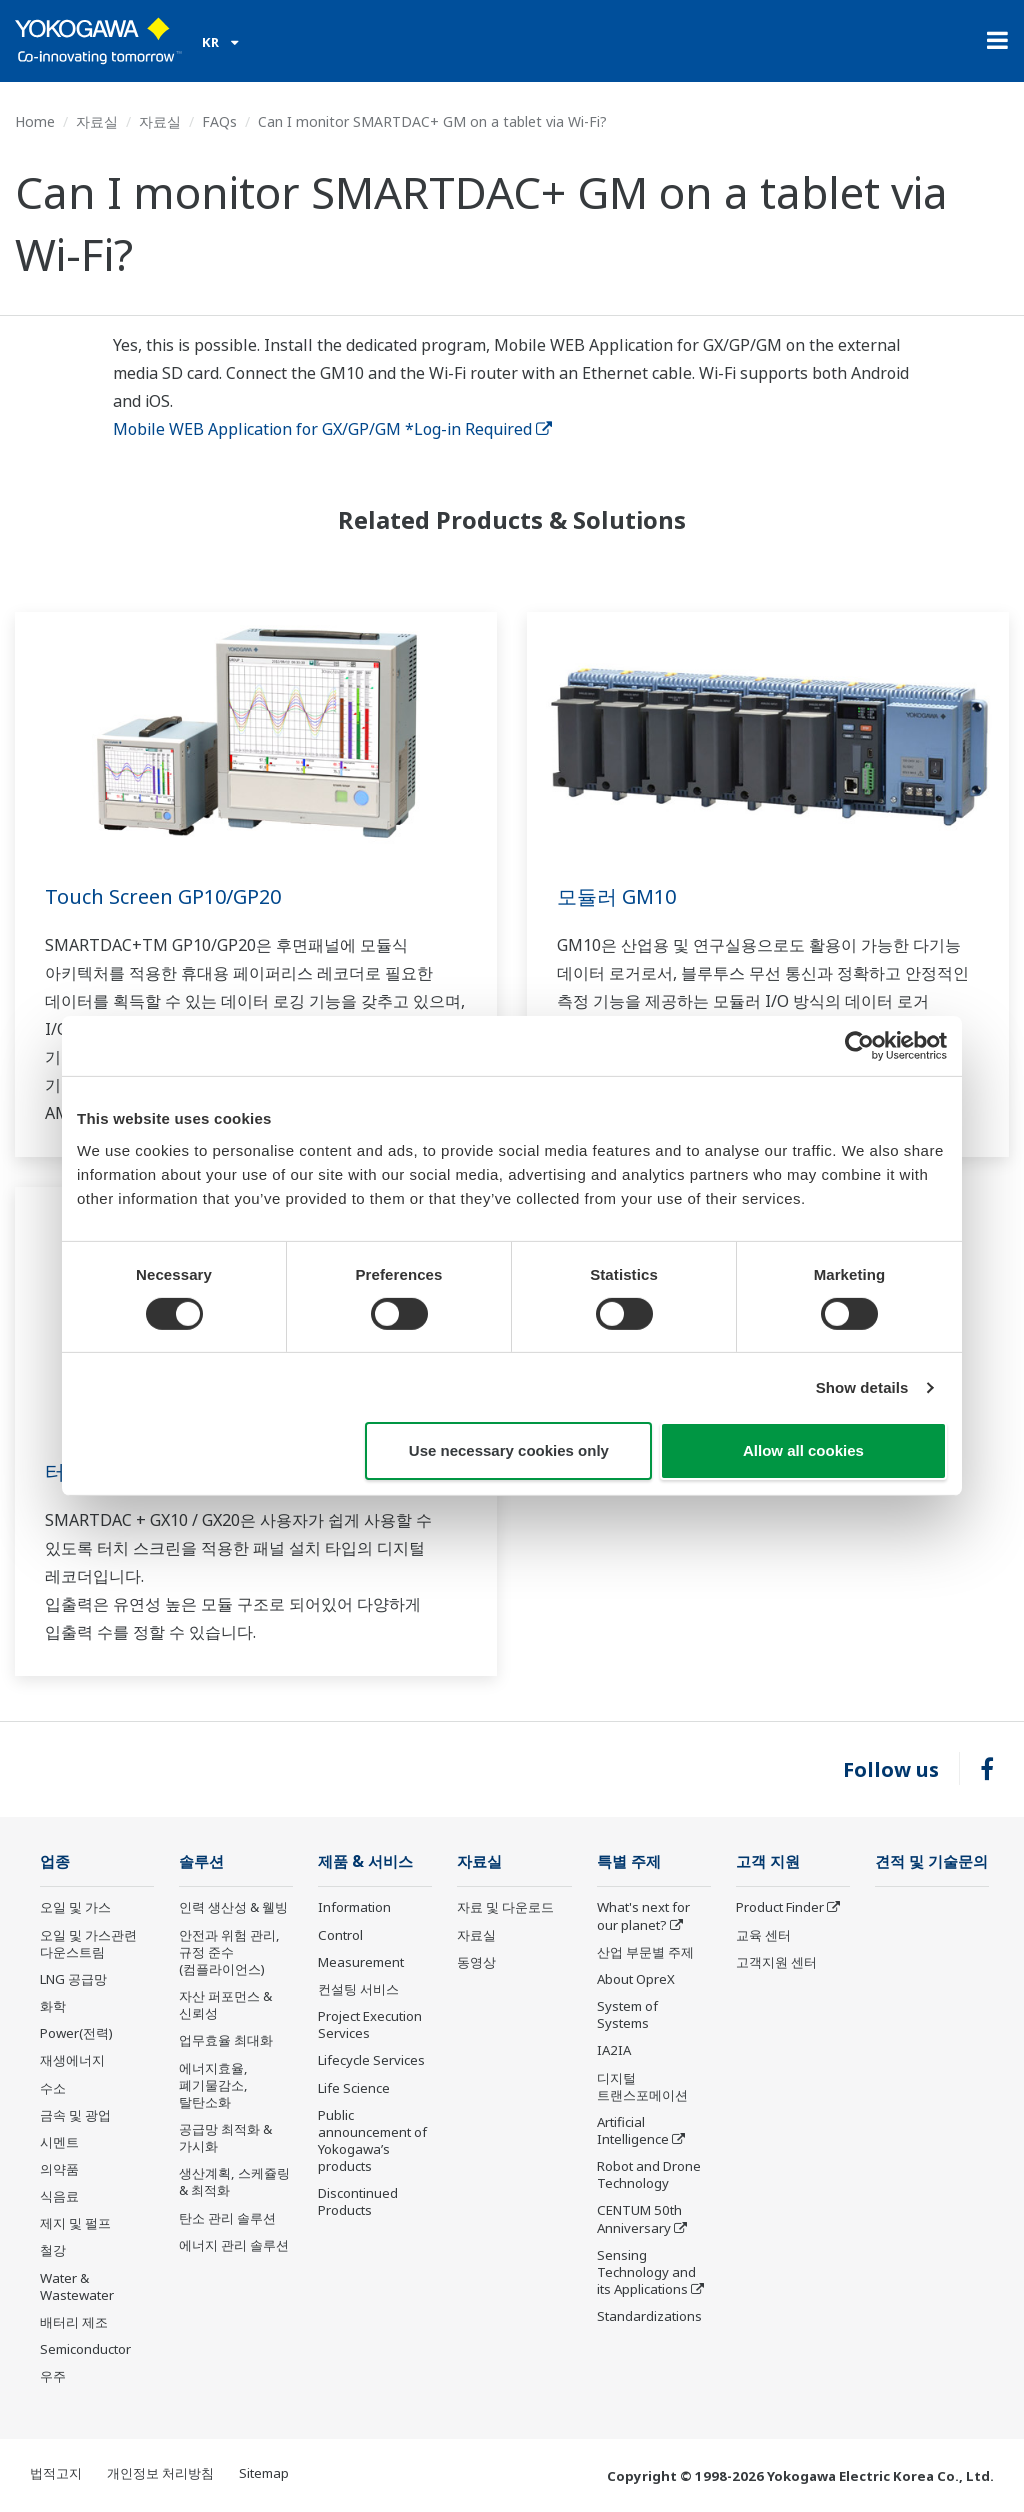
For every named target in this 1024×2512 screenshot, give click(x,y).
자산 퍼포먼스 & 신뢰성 (225, 2004)
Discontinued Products (358, 2201)
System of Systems (627, 2014)
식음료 (59, 2196)
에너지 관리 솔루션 (234, 2245)
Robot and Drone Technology (649, 2174)
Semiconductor (85, 2349)
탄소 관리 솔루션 (227, 2218)
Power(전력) (76, 2033)
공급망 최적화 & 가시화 (225, 2137)
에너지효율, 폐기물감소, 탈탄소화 (213, 2085)
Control (340, 1935)
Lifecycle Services (371, 2060)
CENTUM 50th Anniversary (639, 2218)
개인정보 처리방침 (160, 2473)
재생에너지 (72, 2060)
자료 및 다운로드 (505, 1907)
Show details (862, 1387)
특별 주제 (629, 1861)
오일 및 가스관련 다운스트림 (88, 1943)
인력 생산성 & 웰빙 (233, 1907)
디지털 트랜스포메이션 (642, 2086)
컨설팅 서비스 (358, 1989)
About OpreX (636, 1979)
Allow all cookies (803, 1450)
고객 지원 (768, 1861)
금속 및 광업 (75, 2115)
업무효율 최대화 (226, 2040)
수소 (53, 2088)
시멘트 (59, 2142)
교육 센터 (763, 1935)
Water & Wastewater (77, 2286)
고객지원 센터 (776, 1962)
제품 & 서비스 (365, 1861)
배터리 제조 (74, 2322)
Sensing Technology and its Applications (646, 2272)
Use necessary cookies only (509, 1450)
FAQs (219, 121)
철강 (53, 2250)
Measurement (361, 1962)
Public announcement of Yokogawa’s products (372, 2140)
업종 (55, 1861)
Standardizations (649, 2316)
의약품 (59, 2169)
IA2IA (614, 2050)
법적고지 (56, 2473)
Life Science (354, 2088)
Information (354, 1907)
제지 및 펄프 (75, 2223)
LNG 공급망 (73, 1979)
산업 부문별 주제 (645, 1952)
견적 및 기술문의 (931, 1861)
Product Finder (780, 1907)
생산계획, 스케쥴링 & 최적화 (234, 2181)
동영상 (476, 1962)
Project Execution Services (370, 2024)
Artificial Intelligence (633, 2130)
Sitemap (264, 2473)
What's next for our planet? (643, 1915)
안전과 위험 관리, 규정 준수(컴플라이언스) (229, 1952)
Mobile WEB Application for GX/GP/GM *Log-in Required (332, 429)
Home (35, 121)
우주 (53, 2376)
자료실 (97, 121)
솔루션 (201, 1861)
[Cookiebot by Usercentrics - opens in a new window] (859, 1046)
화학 (53, 2006)
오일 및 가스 (75, 1907)
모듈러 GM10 (616, 896)
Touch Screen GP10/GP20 (163, 896)
